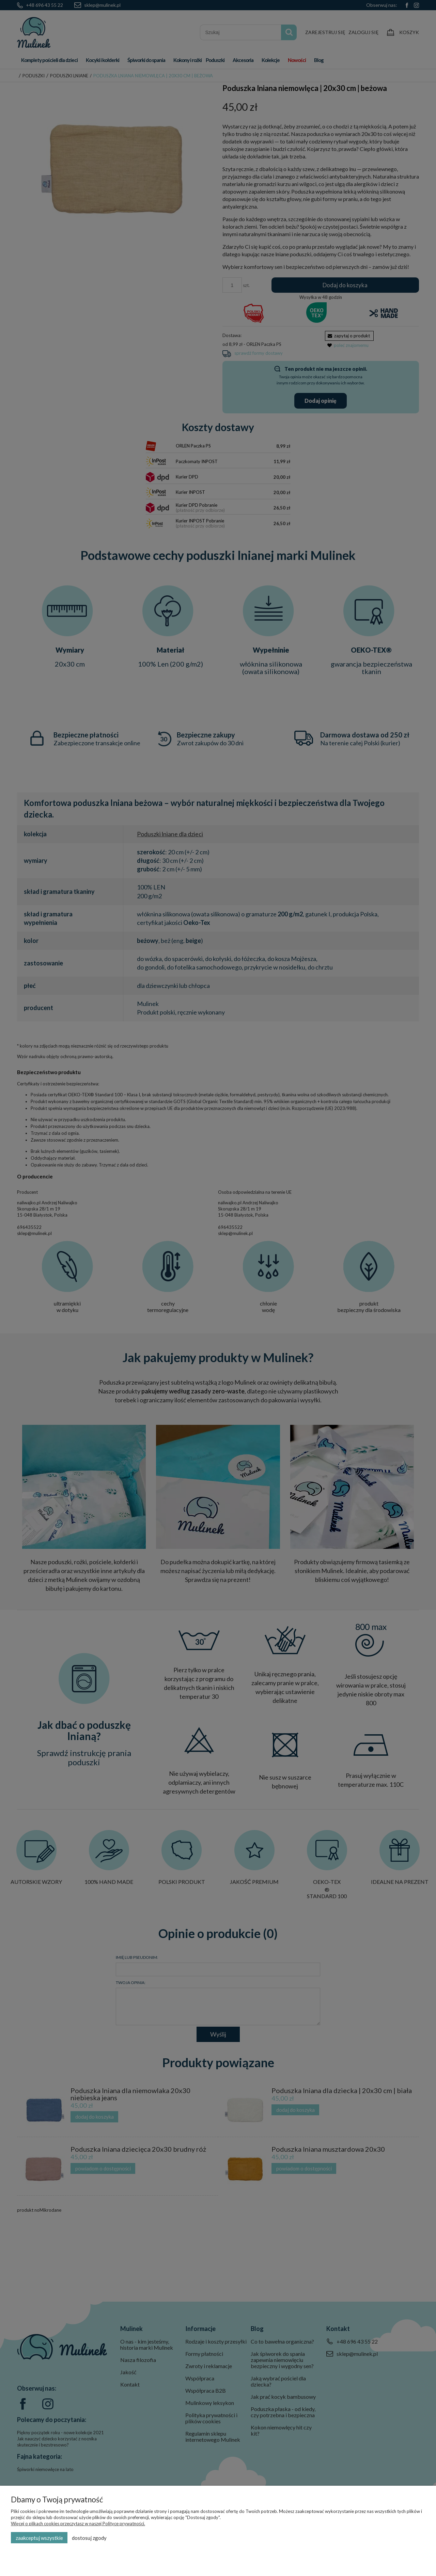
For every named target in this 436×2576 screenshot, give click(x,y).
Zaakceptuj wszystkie (39, 2538)
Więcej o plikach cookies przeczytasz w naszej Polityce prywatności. (78, 2523)
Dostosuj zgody (89, 2538)
